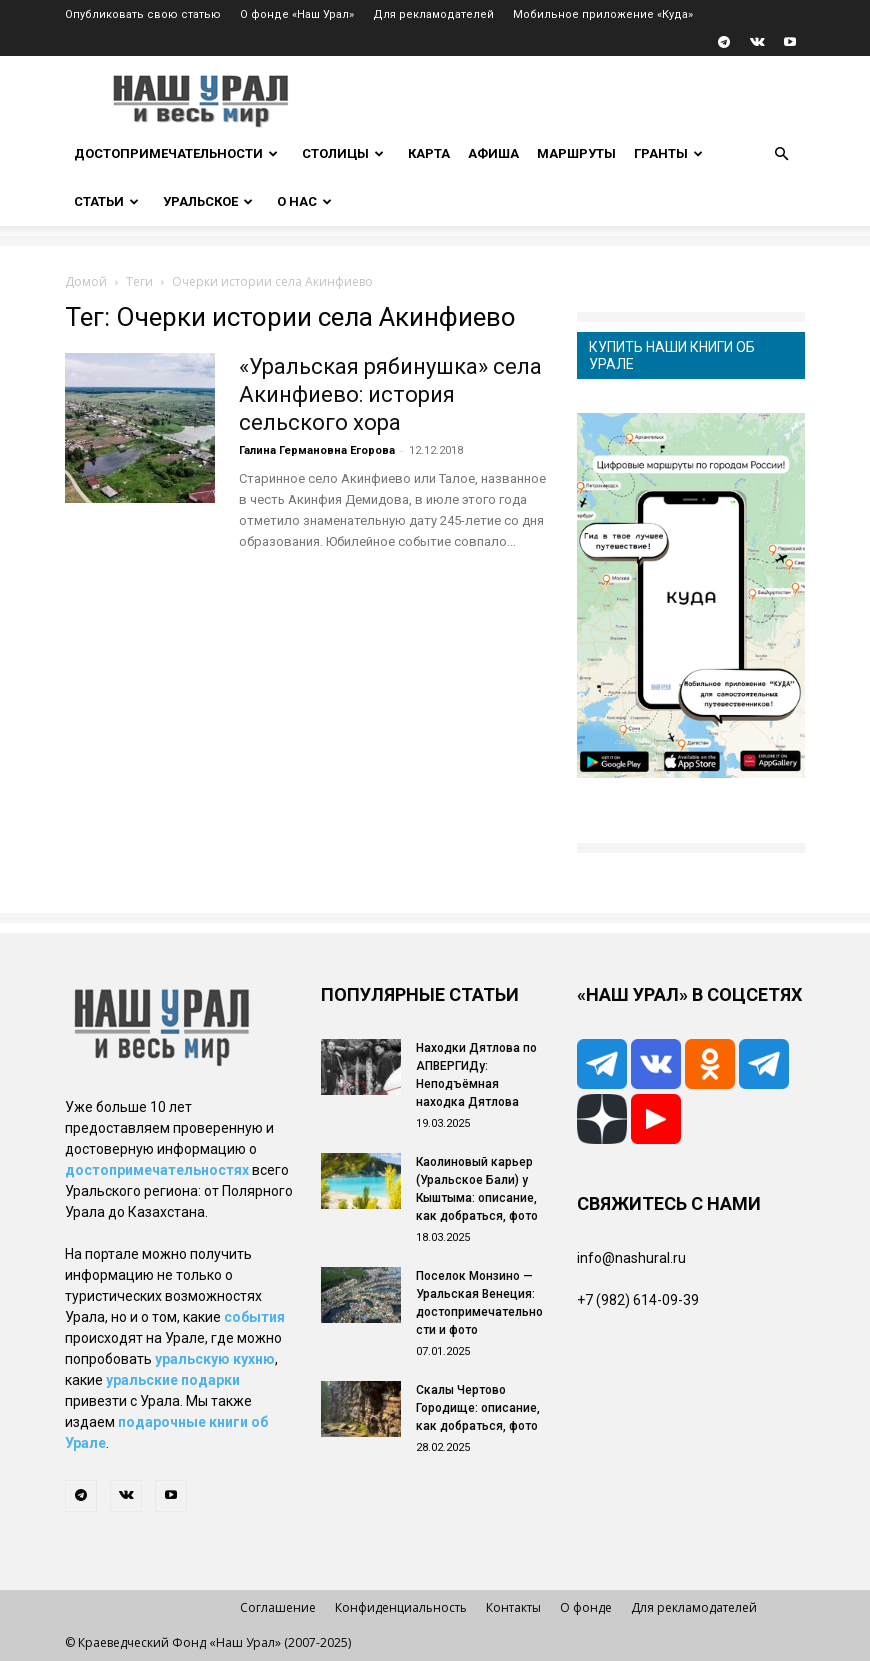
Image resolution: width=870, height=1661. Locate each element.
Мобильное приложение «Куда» (603, 14)
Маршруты (576, 153)
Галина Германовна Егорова (317, 450)
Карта (429, 153)
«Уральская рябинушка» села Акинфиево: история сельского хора (390, 394)
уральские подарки (173, 1380)
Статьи (106, 201)
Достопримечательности (176, 153)
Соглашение (278, 1607)
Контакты (513, 1607)
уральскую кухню (215, 1359)
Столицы (343, 153)
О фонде (586, 1607)
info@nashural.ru (631, 1258)
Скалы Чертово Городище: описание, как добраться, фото (478, 1408)
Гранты (668, 153)
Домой (86, 281)
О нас (304, 201)
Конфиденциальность (401, 1607)
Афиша (493, 153)
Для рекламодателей (433, 14)
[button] (781, 154)
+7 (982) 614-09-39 (638, 1300)
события (254, 1317)
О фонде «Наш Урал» (297, 14)
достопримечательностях (157, 1170)
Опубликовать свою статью (143, 14)
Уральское (208, 201)
